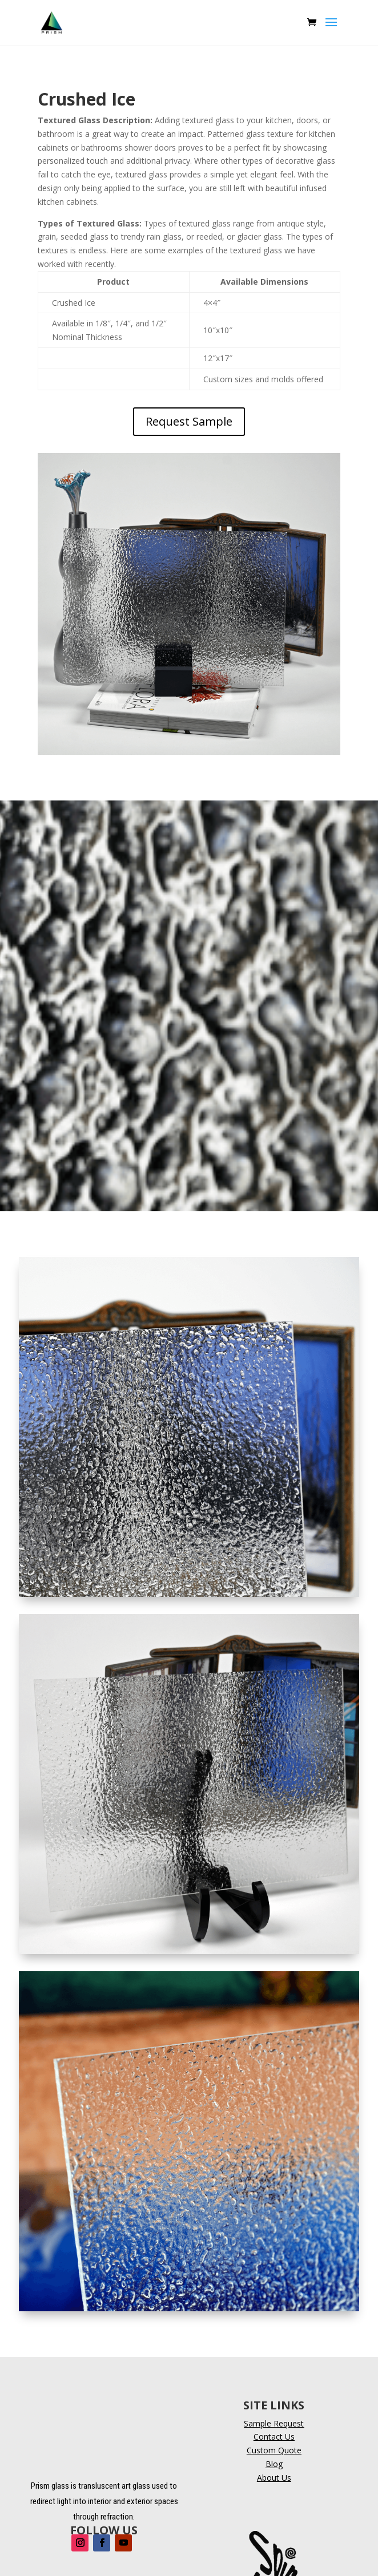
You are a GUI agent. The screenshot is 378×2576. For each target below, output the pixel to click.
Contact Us (274, 2436)
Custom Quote (274, 2450)
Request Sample (189, 421)
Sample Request (274, 2423)
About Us (274, 2477)
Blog (274, 2463)
